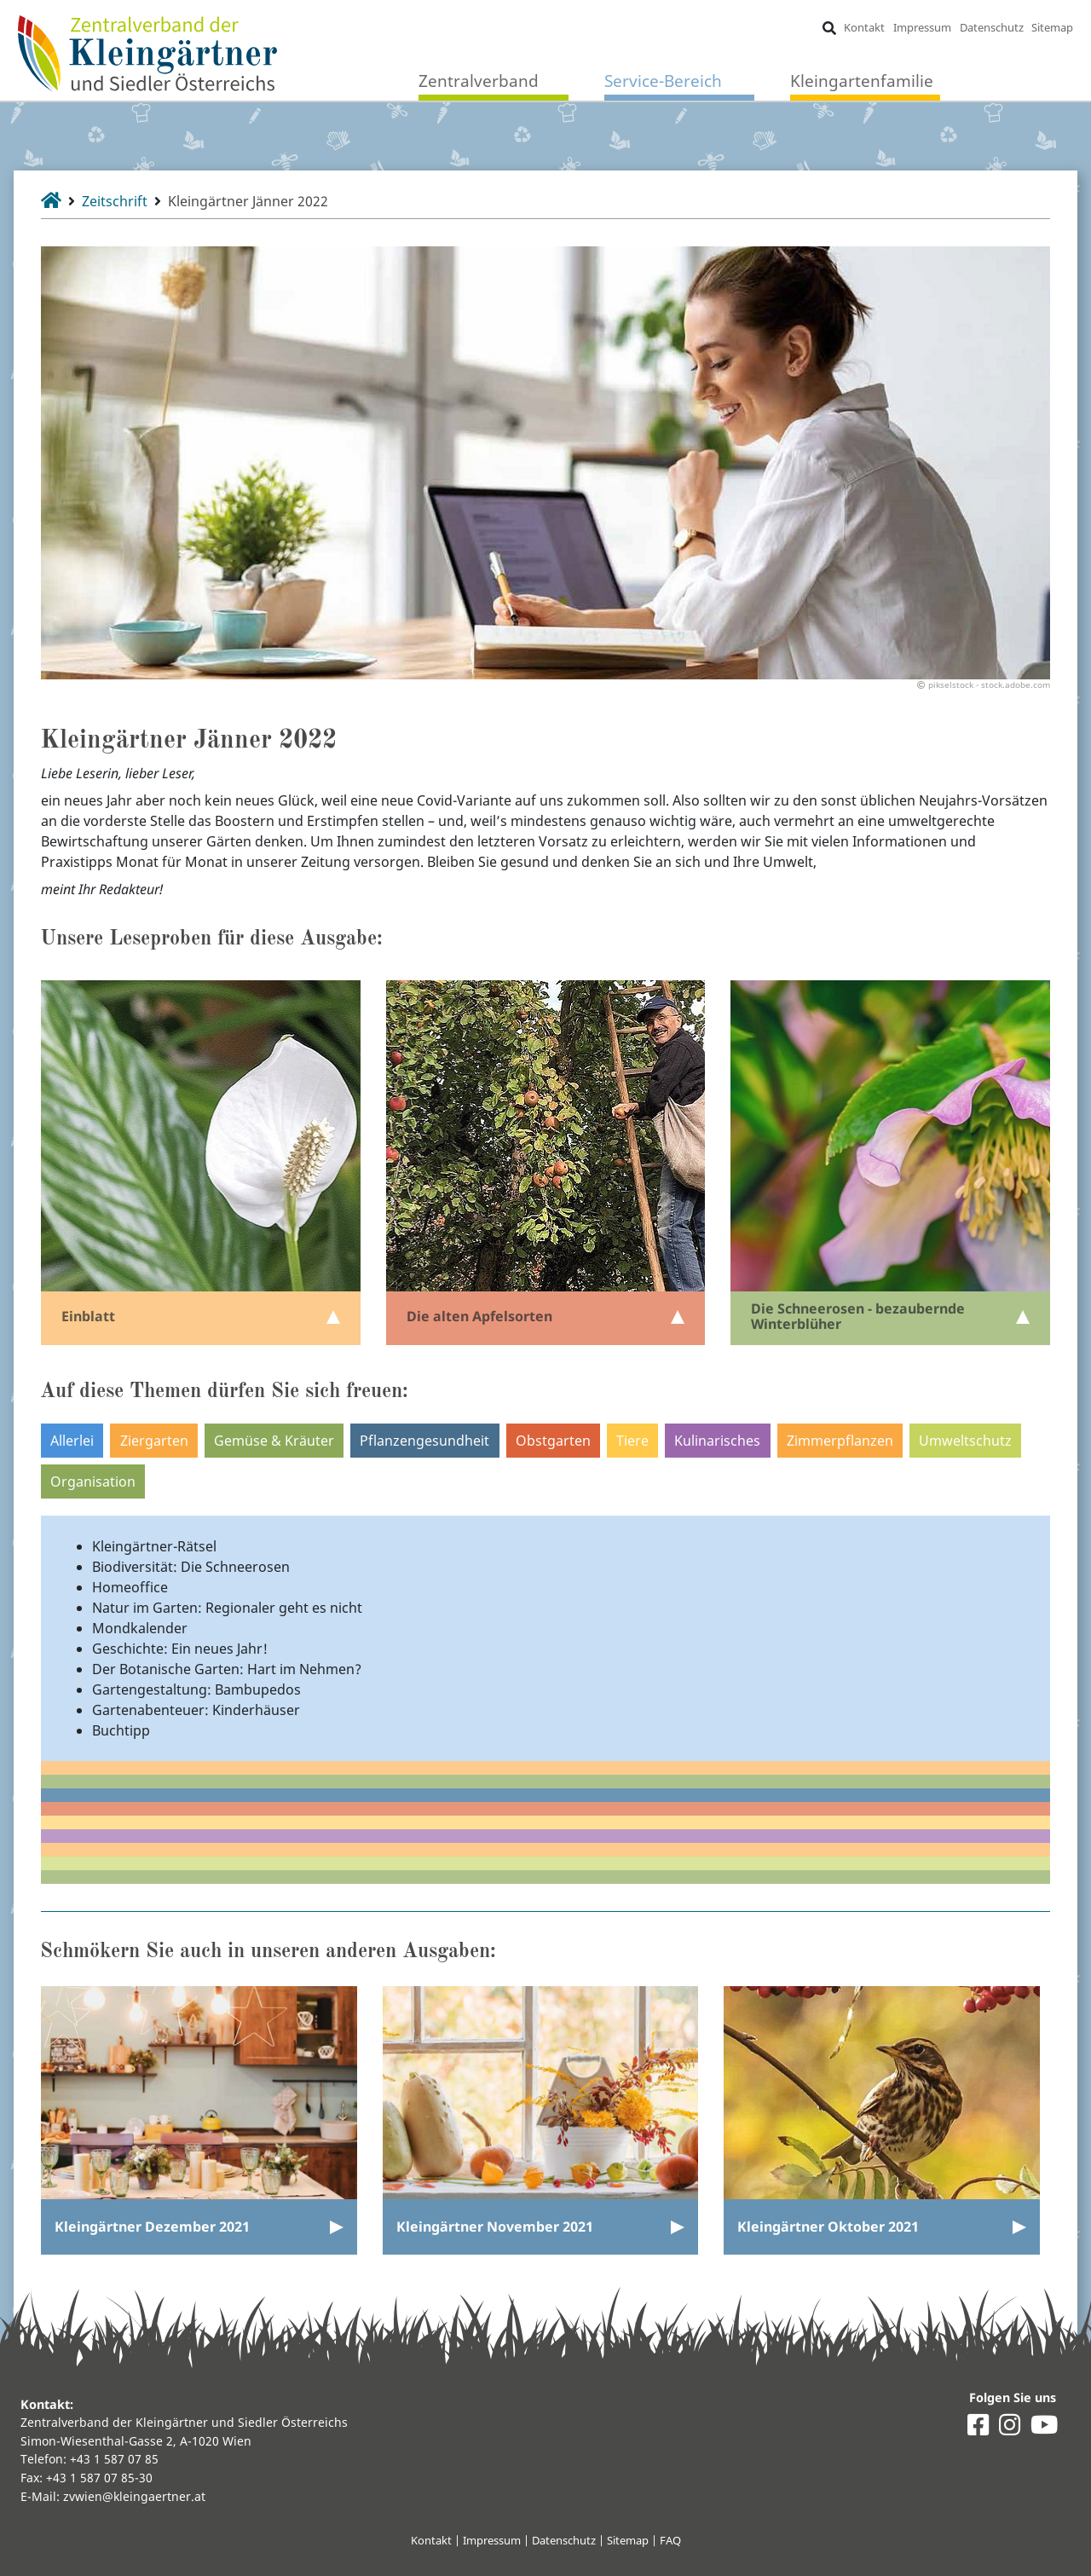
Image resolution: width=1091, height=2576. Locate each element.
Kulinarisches (717, 1440)
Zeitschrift (114, 201)
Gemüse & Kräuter (274, 1440)
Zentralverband (479, 80)
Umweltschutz (965, 1440)
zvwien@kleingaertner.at (134, 2496)
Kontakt (864, 27)
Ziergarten (154, 1440)
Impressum (922, 27)
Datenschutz (992, 27)
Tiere (632, 1440)
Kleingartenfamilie (861, 80)
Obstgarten (553, 1440)
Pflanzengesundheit (424, 1440)
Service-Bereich (663, 80)
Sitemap (1052, 27)
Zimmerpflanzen (840, 1440)
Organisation (93, 1481)
